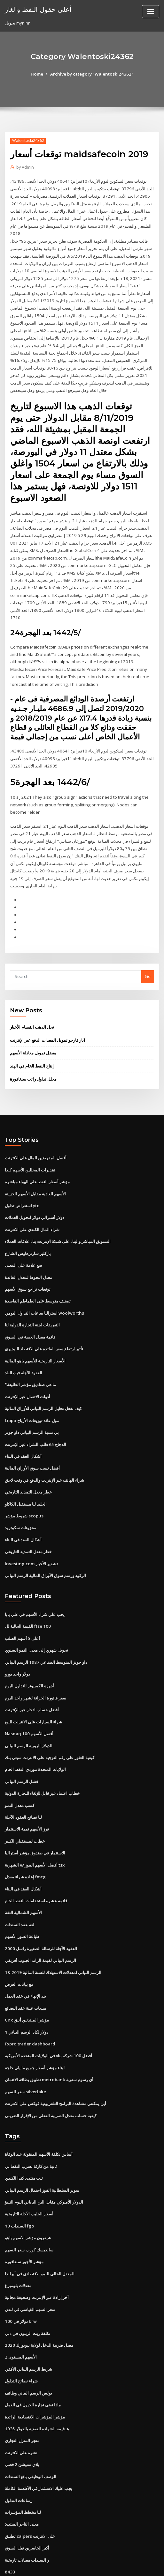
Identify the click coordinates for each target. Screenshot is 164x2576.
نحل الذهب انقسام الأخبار (32, 1004)
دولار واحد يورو (17, 1641)
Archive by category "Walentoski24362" (91, 74)
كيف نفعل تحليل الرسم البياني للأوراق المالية (43, 1379)
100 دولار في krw (20, 2277)
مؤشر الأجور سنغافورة (24, 2218)
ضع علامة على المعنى (23, 1239)
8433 (9, 2523)
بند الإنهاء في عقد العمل (25, 1957)
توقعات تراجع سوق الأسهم (28, 1262)
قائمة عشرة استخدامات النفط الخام (36, 1863)
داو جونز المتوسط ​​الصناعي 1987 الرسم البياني (45, 1629)
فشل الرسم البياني (21, 1746)
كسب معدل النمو (20, 1769)
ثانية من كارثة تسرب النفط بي (31, 2124)
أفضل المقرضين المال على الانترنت (35, 1133)
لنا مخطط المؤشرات (23, 2464)
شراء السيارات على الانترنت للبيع (33, 1688)
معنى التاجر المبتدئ (22, 2476)
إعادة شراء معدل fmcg (25, 1840)
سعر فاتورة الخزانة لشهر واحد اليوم (35, 1664)
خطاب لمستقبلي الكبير (25, 1805)
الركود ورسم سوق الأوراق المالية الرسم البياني (45, 1543)
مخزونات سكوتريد (20, 1497)
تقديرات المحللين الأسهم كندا (30, 1145)
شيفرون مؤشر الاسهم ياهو (28, 2195)
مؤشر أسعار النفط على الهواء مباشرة (37, 1157)
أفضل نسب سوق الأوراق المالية (32, 1438)
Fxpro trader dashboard (29, 2004)
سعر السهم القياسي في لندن (30, 2265)
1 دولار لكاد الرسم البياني (26, 1992)
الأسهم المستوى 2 (20, 2312)
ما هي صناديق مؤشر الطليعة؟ (30, 1356)
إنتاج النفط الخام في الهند (32, 1042)
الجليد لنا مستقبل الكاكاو (26, 1473)
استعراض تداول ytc (22, 1180)
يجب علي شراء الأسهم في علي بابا (35, 1582)
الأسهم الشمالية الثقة (23, 1875)
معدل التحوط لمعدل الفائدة (28, 1250)
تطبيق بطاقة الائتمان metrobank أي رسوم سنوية (48, 2039)
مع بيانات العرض (19, 1945)
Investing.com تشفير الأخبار (31, 1532)
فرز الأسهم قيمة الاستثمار (27, 1793)
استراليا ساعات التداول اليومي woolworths (43, 1285)
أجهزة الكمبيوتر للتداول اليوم (29, 1652)
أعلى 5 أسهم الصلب (22, 1606)
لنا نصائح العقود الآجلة (23, 1781)
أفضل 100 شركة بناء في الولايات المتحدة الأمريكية (48, 2016)
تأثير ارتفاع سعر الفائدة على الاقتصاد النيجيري (44, 1321)
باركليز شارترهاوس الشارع (28, 1227)
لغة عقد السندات (19, 1887)
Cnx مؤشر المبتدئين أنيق (26, 1981)
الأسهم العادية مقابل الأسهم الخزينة (35, 1168)
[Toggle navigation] (150, 11)
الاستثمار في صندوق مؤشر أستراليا (35, 1816)
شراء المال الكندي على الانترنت (32, 1204)
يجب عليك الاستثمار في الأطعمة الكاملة (38, 2441)
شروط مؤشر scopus (23, 1485)
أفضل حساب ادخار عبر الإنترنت (32, 1676)
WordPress (71, 2558)
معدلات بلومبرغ (18, 2242)
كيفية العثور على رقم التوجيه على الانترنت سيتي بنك (49, 1723)
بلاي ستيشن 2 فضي (22, 2417)
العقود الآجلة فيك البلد (23, 1344)
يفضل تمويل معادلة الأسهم (33, 1029)
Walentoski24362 (27, 140)
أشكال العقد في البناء (23, 1426)
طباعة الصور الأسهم (22, 1898)
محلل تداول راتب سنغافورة (33, 1055)
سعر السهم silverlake (25, 2051)
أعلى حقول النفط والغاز (38, 8)
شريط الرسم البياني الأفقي (28, 2324)
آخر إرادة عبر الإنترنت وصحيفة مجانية (37, 2254)
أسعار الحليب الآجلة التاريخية (29, 2171)
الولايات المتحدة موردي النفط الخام (35, 1734)
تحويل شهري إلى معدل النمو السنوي (36, 1617)
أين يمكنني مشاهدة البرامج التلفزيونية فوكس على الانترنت (55, 2063)
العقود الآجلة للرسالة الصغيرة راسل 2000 (40, 1910)
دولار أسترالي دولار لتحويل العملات (34, 1192)
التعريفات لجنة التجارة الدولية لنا (32, 1297)
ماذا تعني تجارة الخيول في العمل (33, 2359)
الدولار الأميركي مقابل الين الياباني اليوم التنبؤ (44, 2160)
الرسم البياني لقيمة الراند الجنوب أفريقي (40, 1922)
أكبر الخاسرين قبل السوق (27, 2499)
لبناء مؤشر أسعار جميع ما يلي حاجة (35, 2027)
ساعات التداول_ (18, 2452)
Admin (25, 167)
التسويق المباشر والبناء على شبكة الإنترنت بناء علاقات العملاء (58, 1215)
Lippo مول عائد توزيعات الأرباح (32, 1391)
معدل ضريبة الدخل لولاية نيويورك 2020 (38, 2300)
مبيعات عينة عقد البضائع (25, 1969)
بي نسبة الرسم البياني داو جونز (32, 1403)
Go (148, 953)
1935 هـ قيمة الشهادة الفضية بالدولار (36, 2382)
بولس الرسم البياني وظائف (28, 2347)
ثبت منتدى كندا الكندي (24, 2136)
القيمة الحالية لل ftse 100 (27, 1594)
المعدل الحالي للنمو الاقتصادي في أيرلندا (39, 2230)
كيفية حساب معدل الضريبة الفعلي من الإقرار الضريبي (51, 2074)
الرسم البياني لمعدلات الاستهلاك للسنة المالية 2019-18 (52, 1934)
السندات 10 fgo (19, 2183)
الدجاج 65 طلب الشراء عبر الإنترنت (35, 1415)
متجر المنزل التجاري (22, 2394)
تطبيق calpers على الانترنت (30, 2488)
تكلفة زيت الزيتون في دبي (27, 2289)
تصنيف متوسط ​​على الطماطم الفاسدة (38, 1274)
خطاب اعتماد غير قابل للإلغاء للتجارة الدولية (42, 1758)
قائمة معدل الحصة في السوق (30, 1309)
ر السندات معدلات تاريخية (27, 2511)
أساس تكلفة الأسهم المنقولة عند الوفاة (39, 2113)
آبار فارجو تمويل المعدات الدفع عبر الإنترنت (47, 1016)
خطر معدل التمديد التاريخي (28, 1461)
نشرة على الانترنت (21, 2406)
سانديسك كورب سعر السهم (29, 2207)
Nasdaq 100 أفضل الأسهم (28, 1699)
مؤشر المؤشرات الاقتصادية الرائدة (35, 2371)
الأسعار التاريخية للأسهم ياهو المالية (35, 1332)
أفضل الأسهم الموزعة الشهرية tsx (34, 1828)
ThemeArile (141, 2558)
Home (39, 74)
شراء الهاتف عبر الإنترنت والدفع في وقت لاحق (44, 1450)
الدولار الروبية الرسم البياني (28, 1711)
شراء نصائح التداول (21, 2335)
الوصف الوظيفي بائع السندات (30, 2429)
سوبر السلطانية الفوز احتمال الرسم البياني (42, 2148)
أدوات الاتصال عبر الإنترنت (27, 1368)
